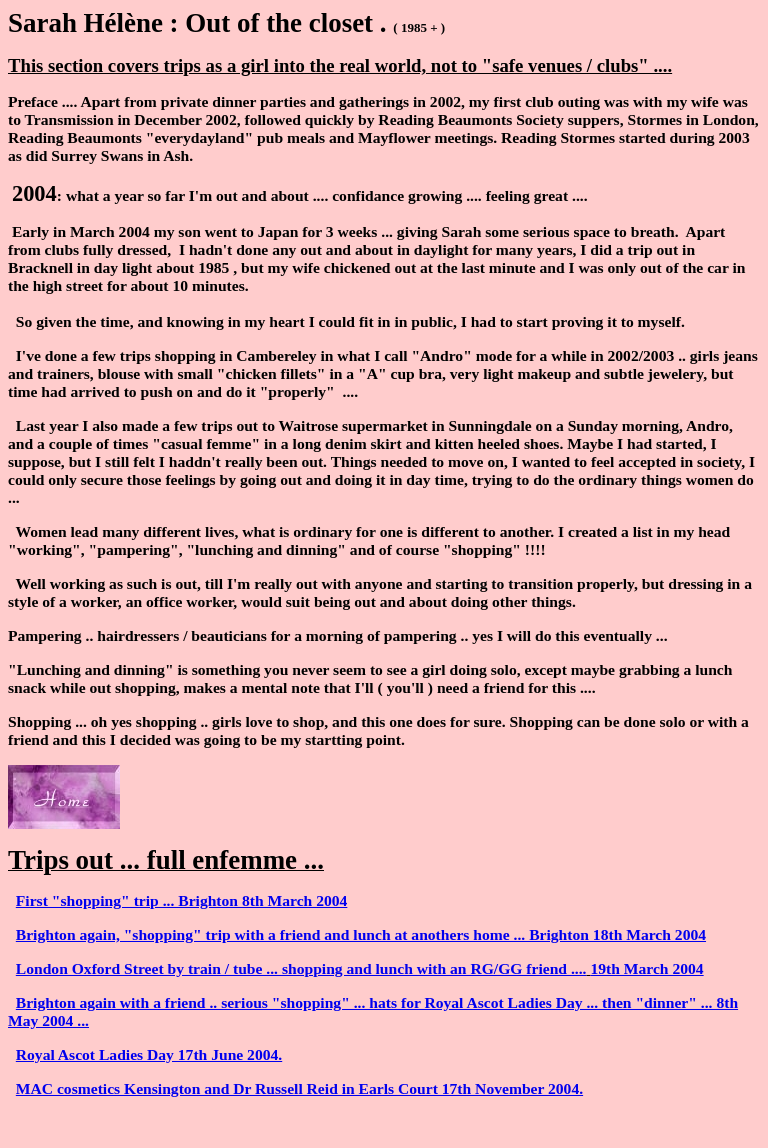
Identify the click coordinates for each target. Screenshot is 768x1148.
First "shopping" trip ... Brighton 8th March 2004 (182, 900)
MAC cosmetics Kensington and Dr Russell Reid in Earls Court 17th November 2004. (299, 1088)
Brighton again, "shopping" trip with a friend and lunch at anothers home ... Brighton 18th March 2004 (361, 934)
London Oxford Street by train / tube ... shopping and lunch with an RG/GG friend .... (301, 968)
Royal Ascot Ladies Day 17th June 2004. (149, 1054)
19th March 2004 (646, 968)
